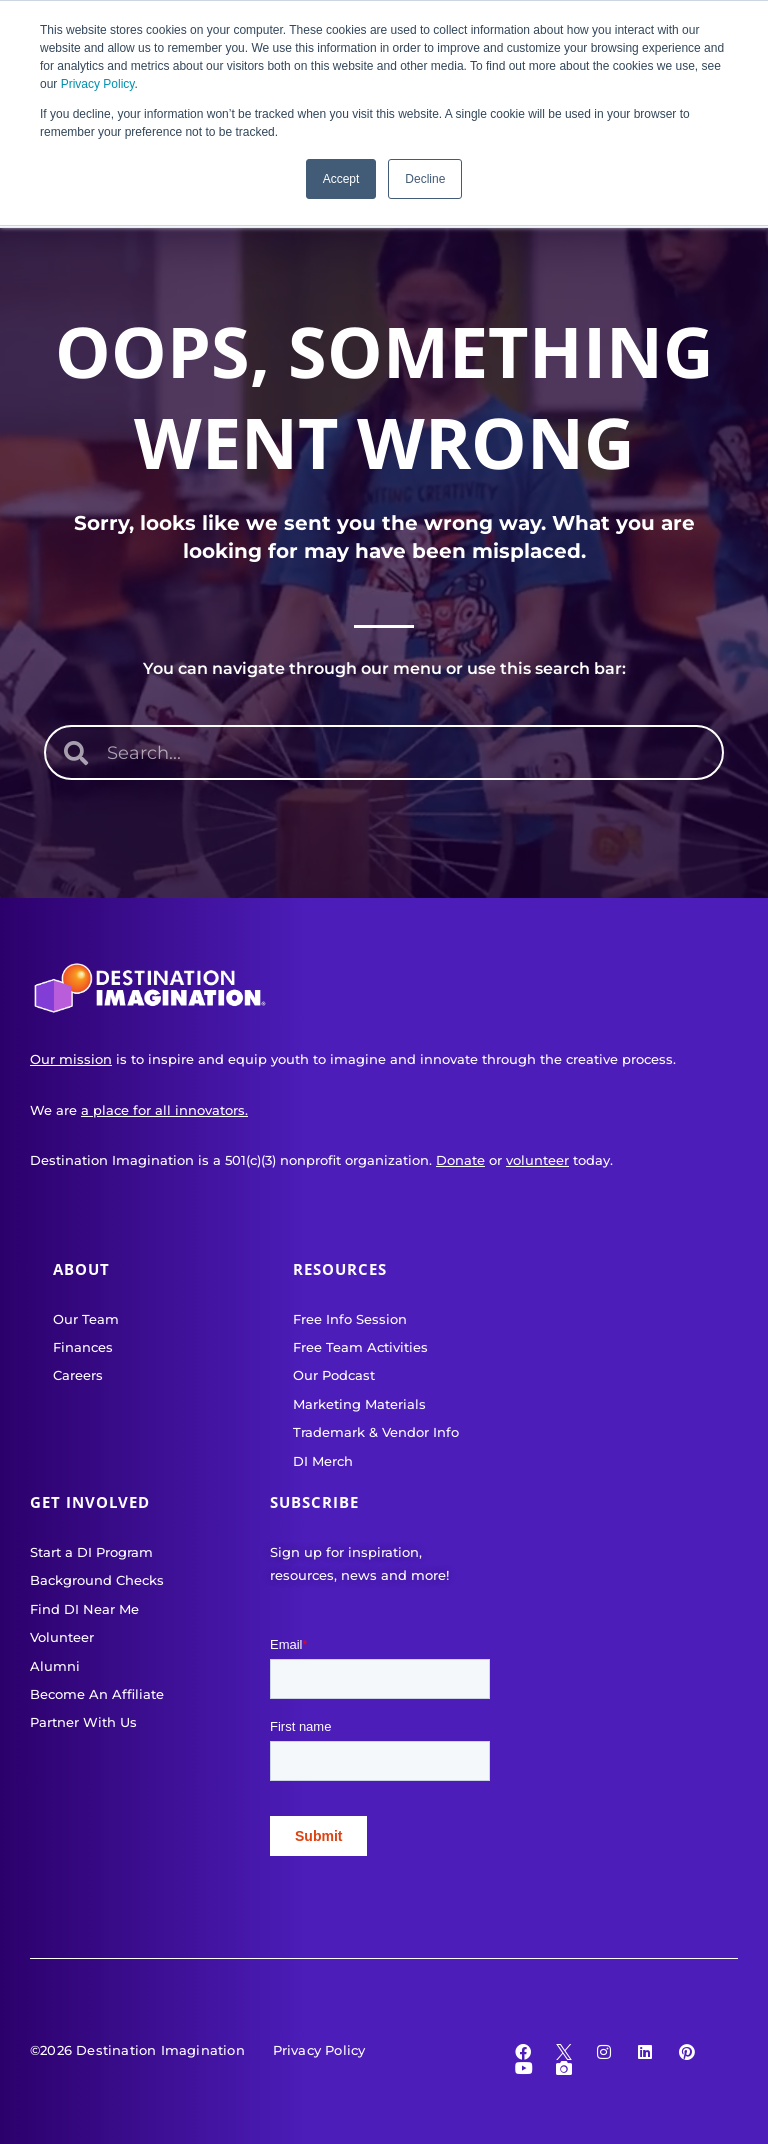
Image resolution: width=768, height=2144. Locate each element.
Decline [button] (425, 179)
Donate (460, 1160)
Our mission (71, 1059)
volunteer (537, 1160)
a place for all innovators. (164, 1110)
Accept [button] (341, 179)
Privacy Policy (98, 84)
